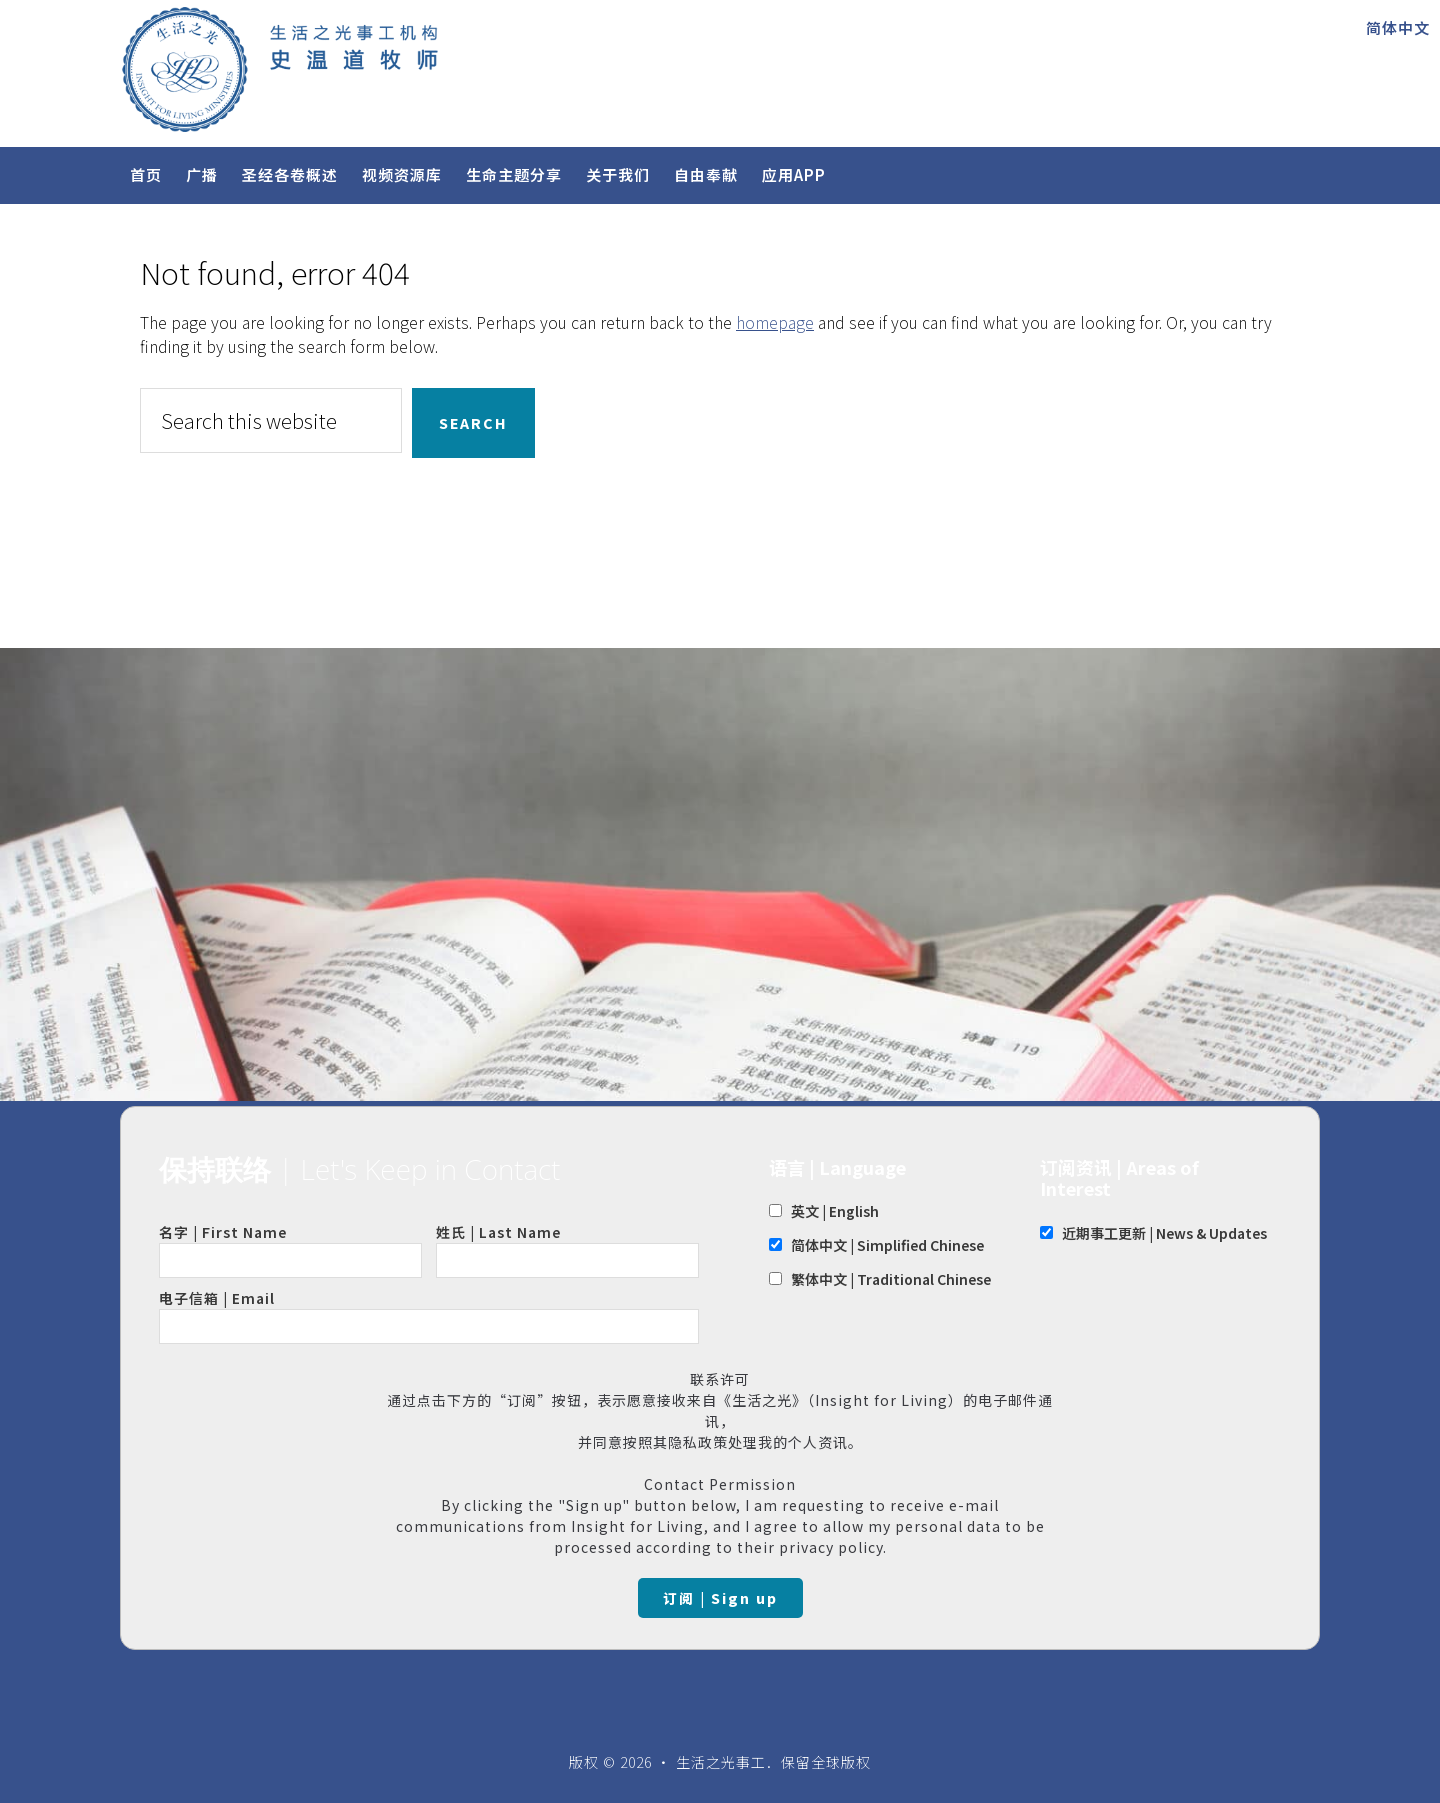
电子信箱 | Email (429, 1316)
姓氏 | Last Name (567, 1250)
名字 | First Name (290, 1250)
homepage (775, 322)
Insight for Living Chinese (360, 69)
